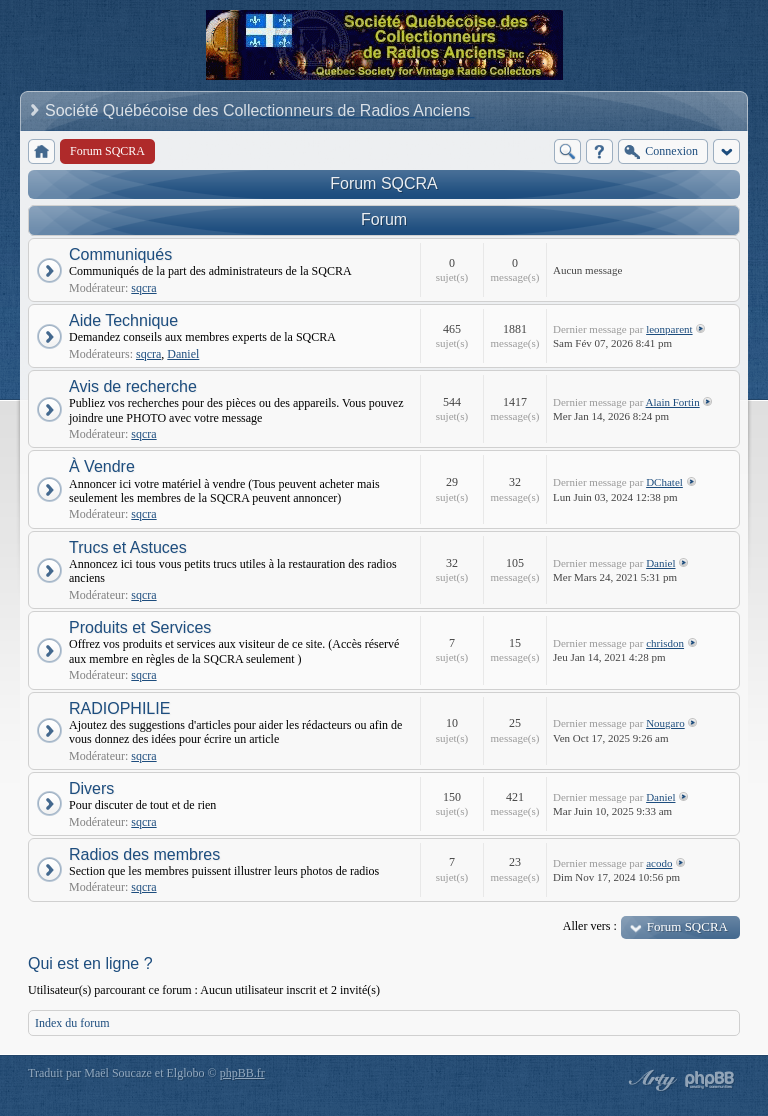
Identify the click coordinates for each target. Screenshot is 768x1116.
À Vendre (102, 466)
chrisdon (665, 643)
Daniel (183, 354)
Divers (91, 788)
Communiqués (120, 254)
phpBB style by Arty (650, 1080)
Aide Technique (123, 320)
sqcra (143, 288)
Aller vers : (590, 926)
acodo (659, 863)
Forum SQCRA (384, 183)
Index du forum (72, 1023)
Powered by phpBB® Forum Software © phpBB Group (710, 1080)
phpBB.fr (242, 1073)
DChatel (664, 482)
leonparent (669, 329)
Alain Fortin (673, 402)
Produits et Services (140, 627)
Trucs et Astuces (128, 547)
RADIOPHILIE (119, 708)
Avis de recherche (133, 386)
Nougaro (665, 723)
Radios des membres (144, 854)
